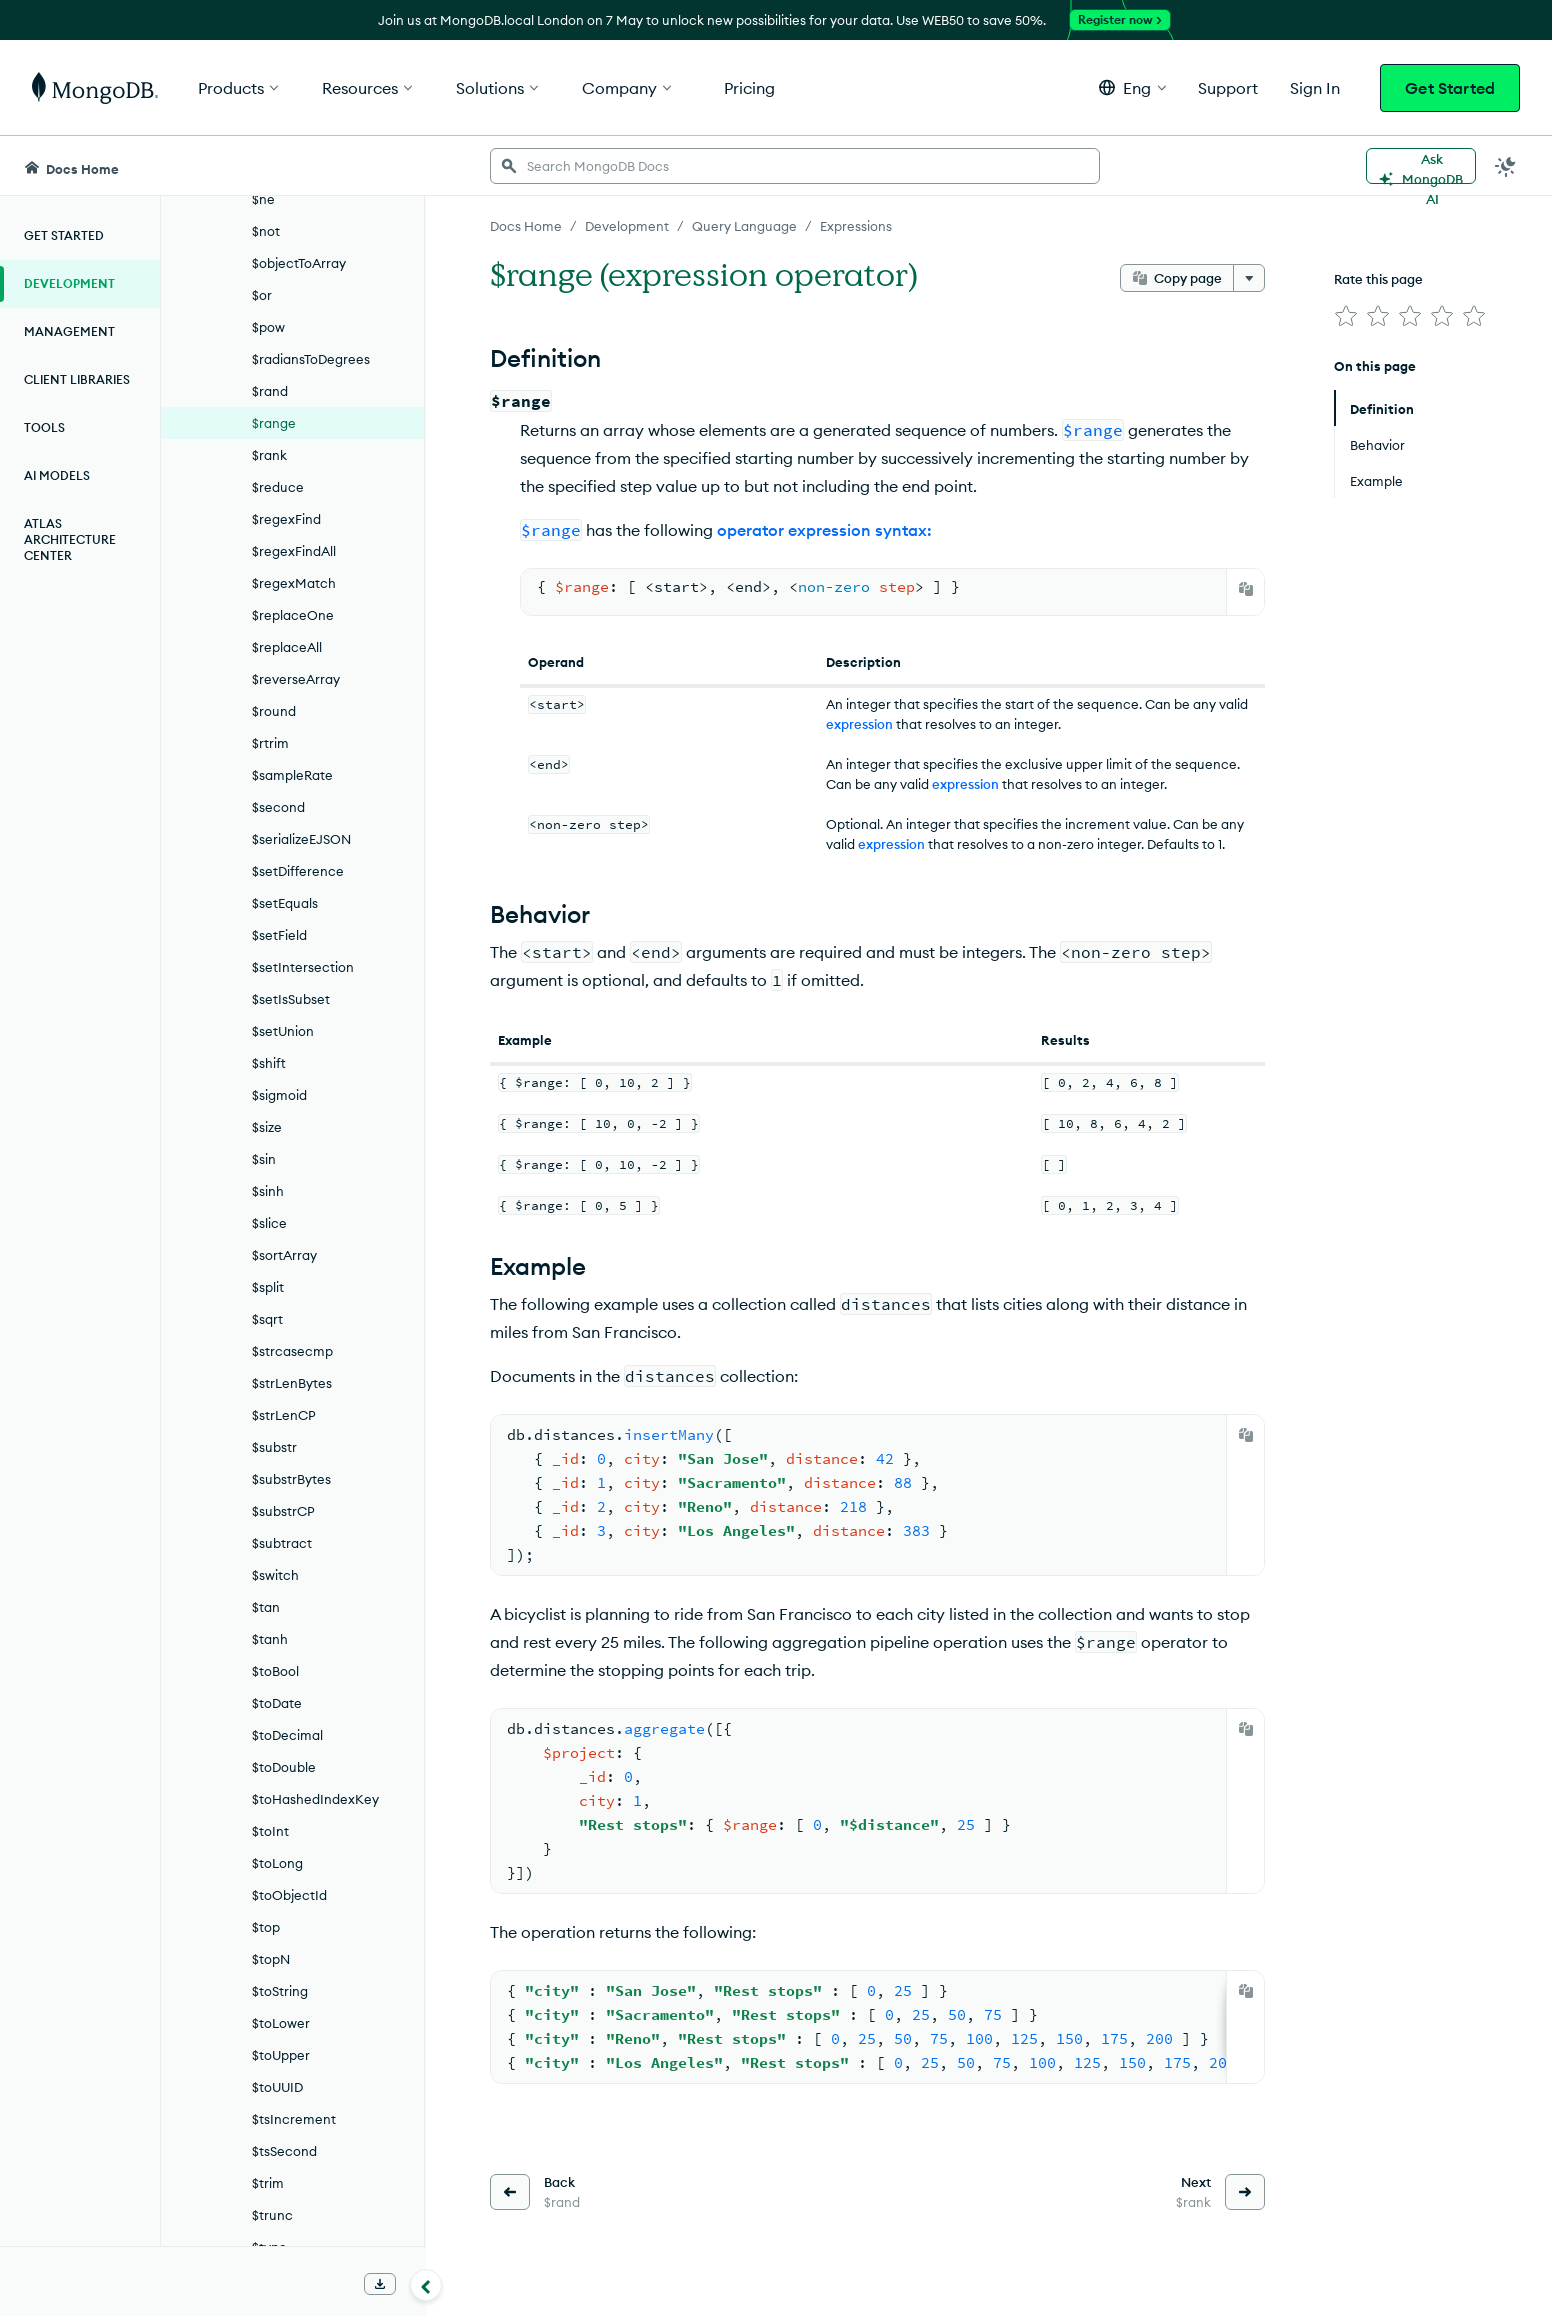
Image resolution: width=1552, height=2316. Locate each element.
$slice (269, 1223)
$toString (280, 1991)
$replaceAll (287, 647)
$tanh (270, 1639)
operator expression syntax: (824, 530)
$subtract (282, 1543)
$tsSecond (284, 2151)
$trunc (272, 2215)
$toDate (277, 1703)
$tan (266, 1607)
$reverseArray (296, 679)
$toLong (277, 1863)
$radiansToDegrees (311, 359)
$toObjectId (289, 1895)
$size (267, 1127)
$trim (268, 2183)
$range (274, 423)
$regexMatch (294, 583)
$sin (264, 1159)
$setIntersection (303, 967)
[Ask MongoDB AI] (1421, 166)
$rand (270, 391)
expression (859, 724)
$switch (275, 1575)
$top (266, 1927)
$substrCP (283, 1511)
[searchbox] (795, 166)
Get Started (1450, 88)
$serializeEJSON (301, 839)
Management (69, 331)
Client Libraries (77, 379)
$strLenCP (284, 1415)
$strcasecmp (292, 1351)
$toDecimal (287, 1735)
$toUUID (277, 2087)
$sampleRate (292, 775)
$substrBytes (291, 1479)
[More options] (1249, 278)
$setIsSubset (291, 999)
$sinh (268, 1191)
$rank (269, 455)
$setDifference (298, 871)
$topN (271, 1959)
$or (262, 295)
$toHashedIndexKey (315, 1799)
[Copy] (1246, 589)
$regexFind (286, 519)
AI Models (57, 475)
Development (69, 283)
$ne (263, 199)
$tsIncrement (294, 2119)
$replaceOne (293, 615)
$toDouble (284, 1767)
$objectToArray (299, 263)
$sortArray (284, 1255)
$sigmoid (279, 1095)
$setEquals (285, 903)
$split (268, 1287)
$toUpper (281, 2055)
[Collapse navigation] (426, 2285)
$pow (268, 327)
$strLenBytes (292, 1383)
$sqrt (267, 1319)
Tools (44, 427)
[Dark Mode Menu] (1506, 166)
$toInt (270, 1831)
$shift (269, 1063)
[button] (1132, 87)
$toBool (275, 1671)
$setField (279, 935)
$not (266, 231)
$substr (274, 1447)
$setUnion (283, 1031)
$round (274, 711)
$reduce (278, 487)
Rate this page (1378, 279)
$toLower (281, 2023)
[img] (1346, 316)
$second (278, 807)
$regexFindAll (294, 551)
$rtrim (270, 743)
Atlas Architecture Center (70, 539)
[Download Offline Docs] (380, 2284)
